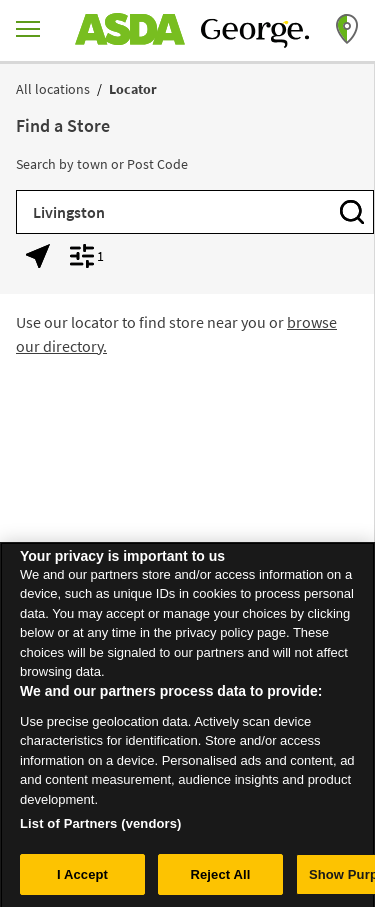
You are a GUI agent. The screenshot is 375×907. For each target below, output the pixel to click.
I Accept (82, 878)
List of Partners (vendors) (101, 827)
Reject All (220, 878)
